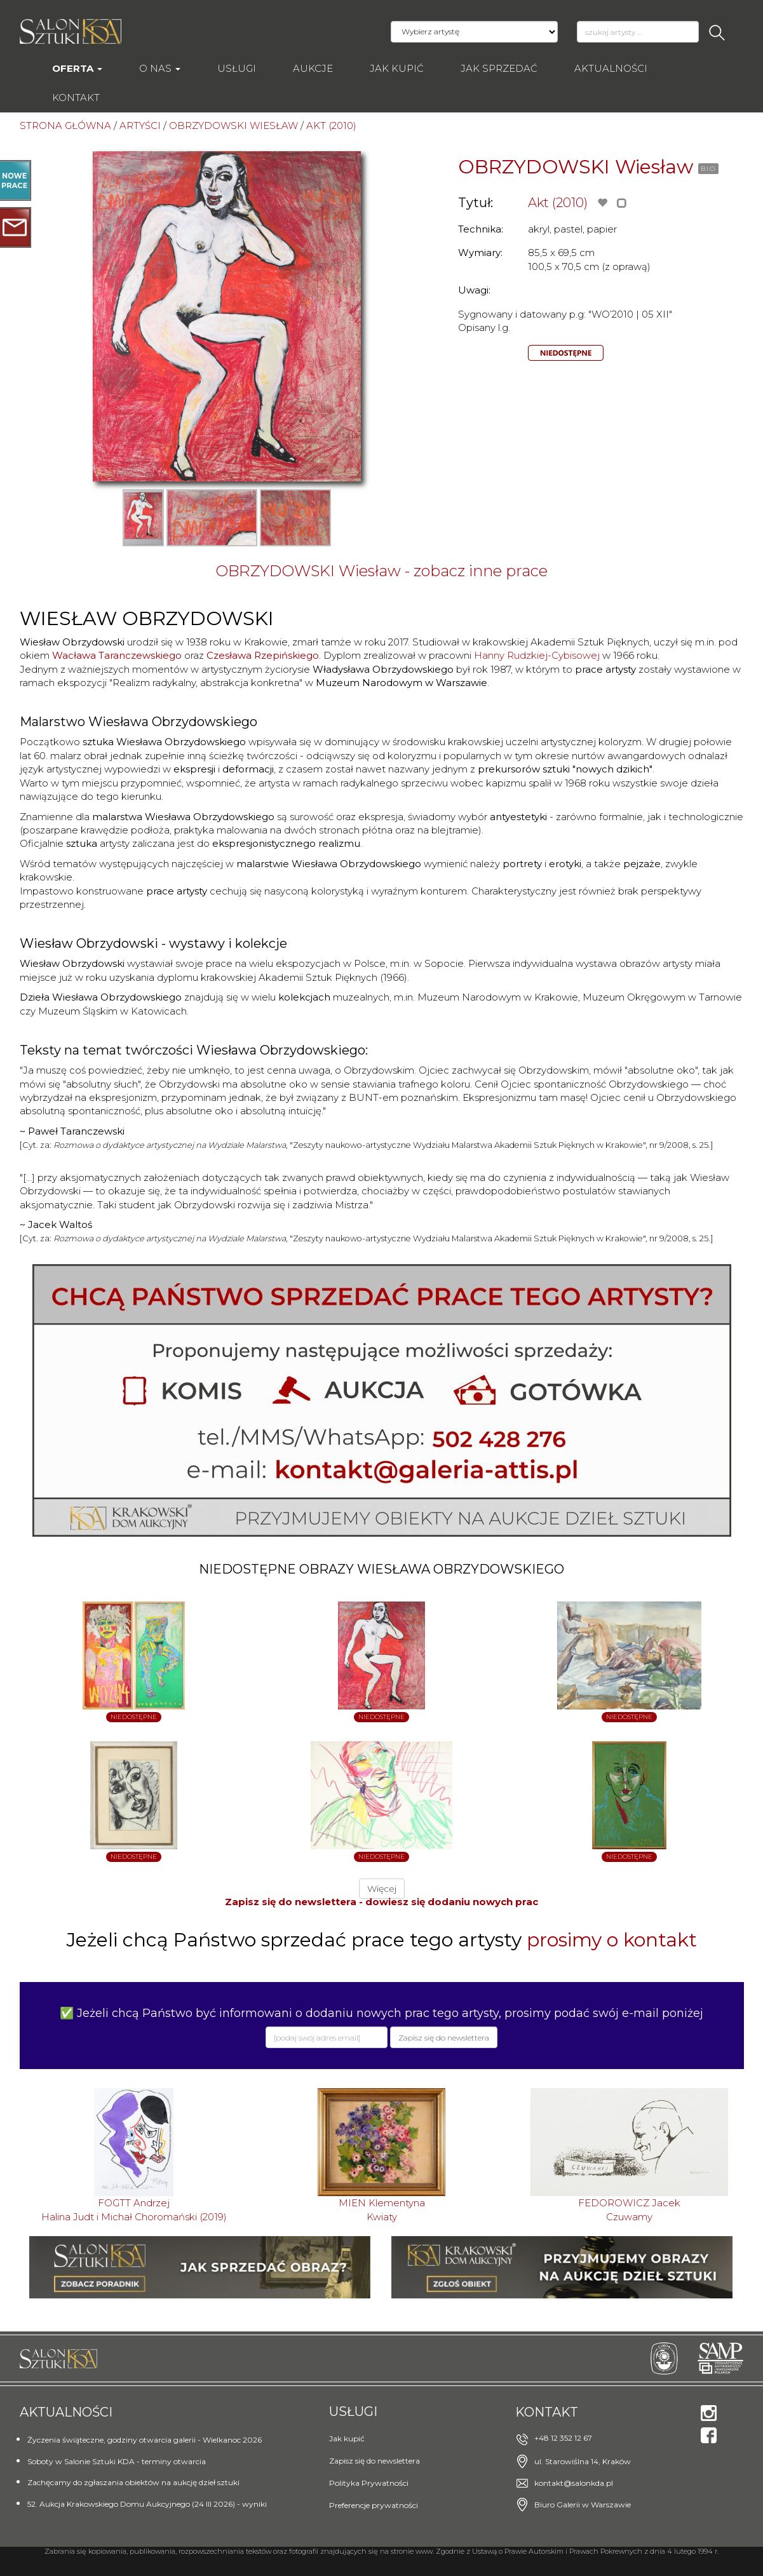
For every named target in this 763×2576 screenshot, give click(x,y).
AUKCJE (313, 68)
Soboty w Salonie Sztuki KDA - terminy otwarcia (116, 2461)
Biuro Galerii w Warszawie (582, 2504)
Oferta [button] (77, 68)
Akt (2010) (558, 202)
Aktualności (610, 68)
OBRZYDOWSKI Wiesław (575, 167)
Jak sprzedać (499, 68)
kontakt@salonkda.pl (573, 2483)
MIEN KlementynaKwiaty (382, 2209)
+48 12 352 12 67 (563, 2438)
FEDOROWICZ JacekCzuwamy (629, 2209)
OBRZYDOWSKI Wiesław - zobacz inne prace (381, 571)
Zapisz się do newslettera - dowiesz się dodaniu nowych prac (381, 1902)
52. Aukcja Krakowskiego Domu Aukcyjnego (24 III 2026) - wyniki (147, 2504)
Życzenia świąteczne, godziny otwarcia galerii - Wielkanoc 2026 (144, 2440)
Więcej (381, 1888)
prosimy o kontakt (612, 1940)
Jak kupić (397, 68)
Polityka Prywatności (369, 2483)
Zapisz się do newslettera (374, 2460)
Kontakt (76, 97)
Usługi (236, 68)
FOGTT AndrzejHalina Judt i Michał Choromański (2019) (134, 2209)
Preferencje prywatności (373, 2505)
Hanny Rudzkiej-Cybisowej (537, 655)
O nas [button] (159, 68)
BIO (708, 169)
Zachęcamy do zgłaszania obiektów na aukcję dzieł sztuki (133, 2482)
